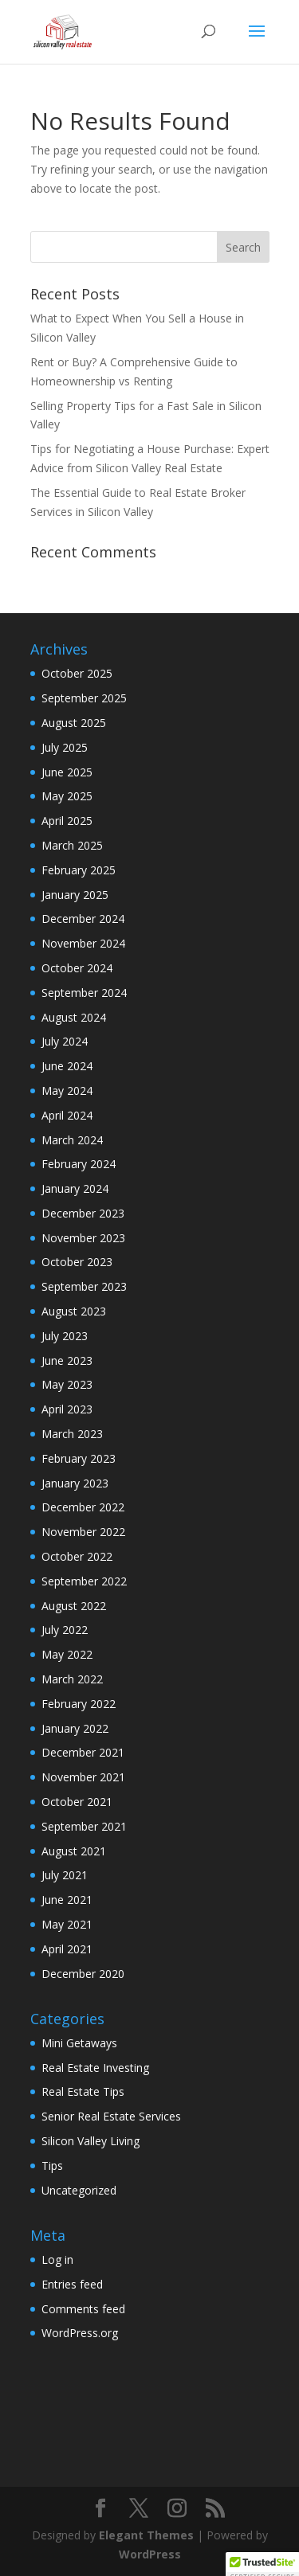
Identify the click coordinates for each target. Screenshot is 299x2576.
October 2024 (76, 967)
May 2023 (66, 1384)
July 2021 (64, 1874)
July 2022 (64, 1629)
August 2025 (73, 722)
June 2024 (66, 1065)
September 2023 (84, 1286)
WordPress (150, 2554)
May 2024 (66, 1090)
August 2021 (73, 1851)
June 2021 (66, 1899)
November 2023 (83, 1237)
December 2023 (82, 1213)
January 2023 (74, 1483)
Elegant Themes (146, 2535)
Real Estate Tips (82, 2091)
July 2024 (64, 1041)
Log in (57, 2259)
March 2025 (72, 845)
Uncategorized (78, 2190)
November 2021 (83, 1776)
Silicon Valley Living (90, 2140)
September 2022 (84, 1581)
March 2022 (72, 1679)
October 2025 (76, 673)
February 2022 (78, 1703)
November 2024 (83, 943)
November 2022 (83, 1531)
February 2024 (78, 1163)
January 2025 (74, 894)
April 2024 (66, 1115)
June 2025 (66, 772)
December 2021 (82, 1752)
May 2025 (66, 795)
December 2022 (82, 1507)
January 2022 (74, 1728)
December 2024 (82, 918)
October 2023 (76, 1261)
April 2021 (66, 1948)
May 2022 (66, 1654)
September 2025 (84, 698)
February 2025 (78, 870)
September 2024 (84, 992)
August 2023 (73, 1311)
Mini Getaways (79, 2042)
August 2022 (73, 1605)
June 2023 (66, 1360)
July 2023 (64, 1335)
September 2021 (84, 1826)
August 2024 (73, 1017)
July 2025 (64, 747)
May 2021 (66, 1924)
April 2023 (66, 1409)
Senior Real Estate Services (111, 2116)
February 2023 (78, 1458)
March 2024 (72, 1139)
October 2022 (76, 1556)
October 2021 (76, 1801)
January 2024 (74, 1188)
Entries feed (72, 2284)
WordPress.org (79, 2332)
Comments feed (83, 2308)
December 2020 (82, 1973)
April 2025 (66, 820)
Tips (52, 2165)
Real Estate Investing (95, 2067)
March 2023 (72, 1433)
